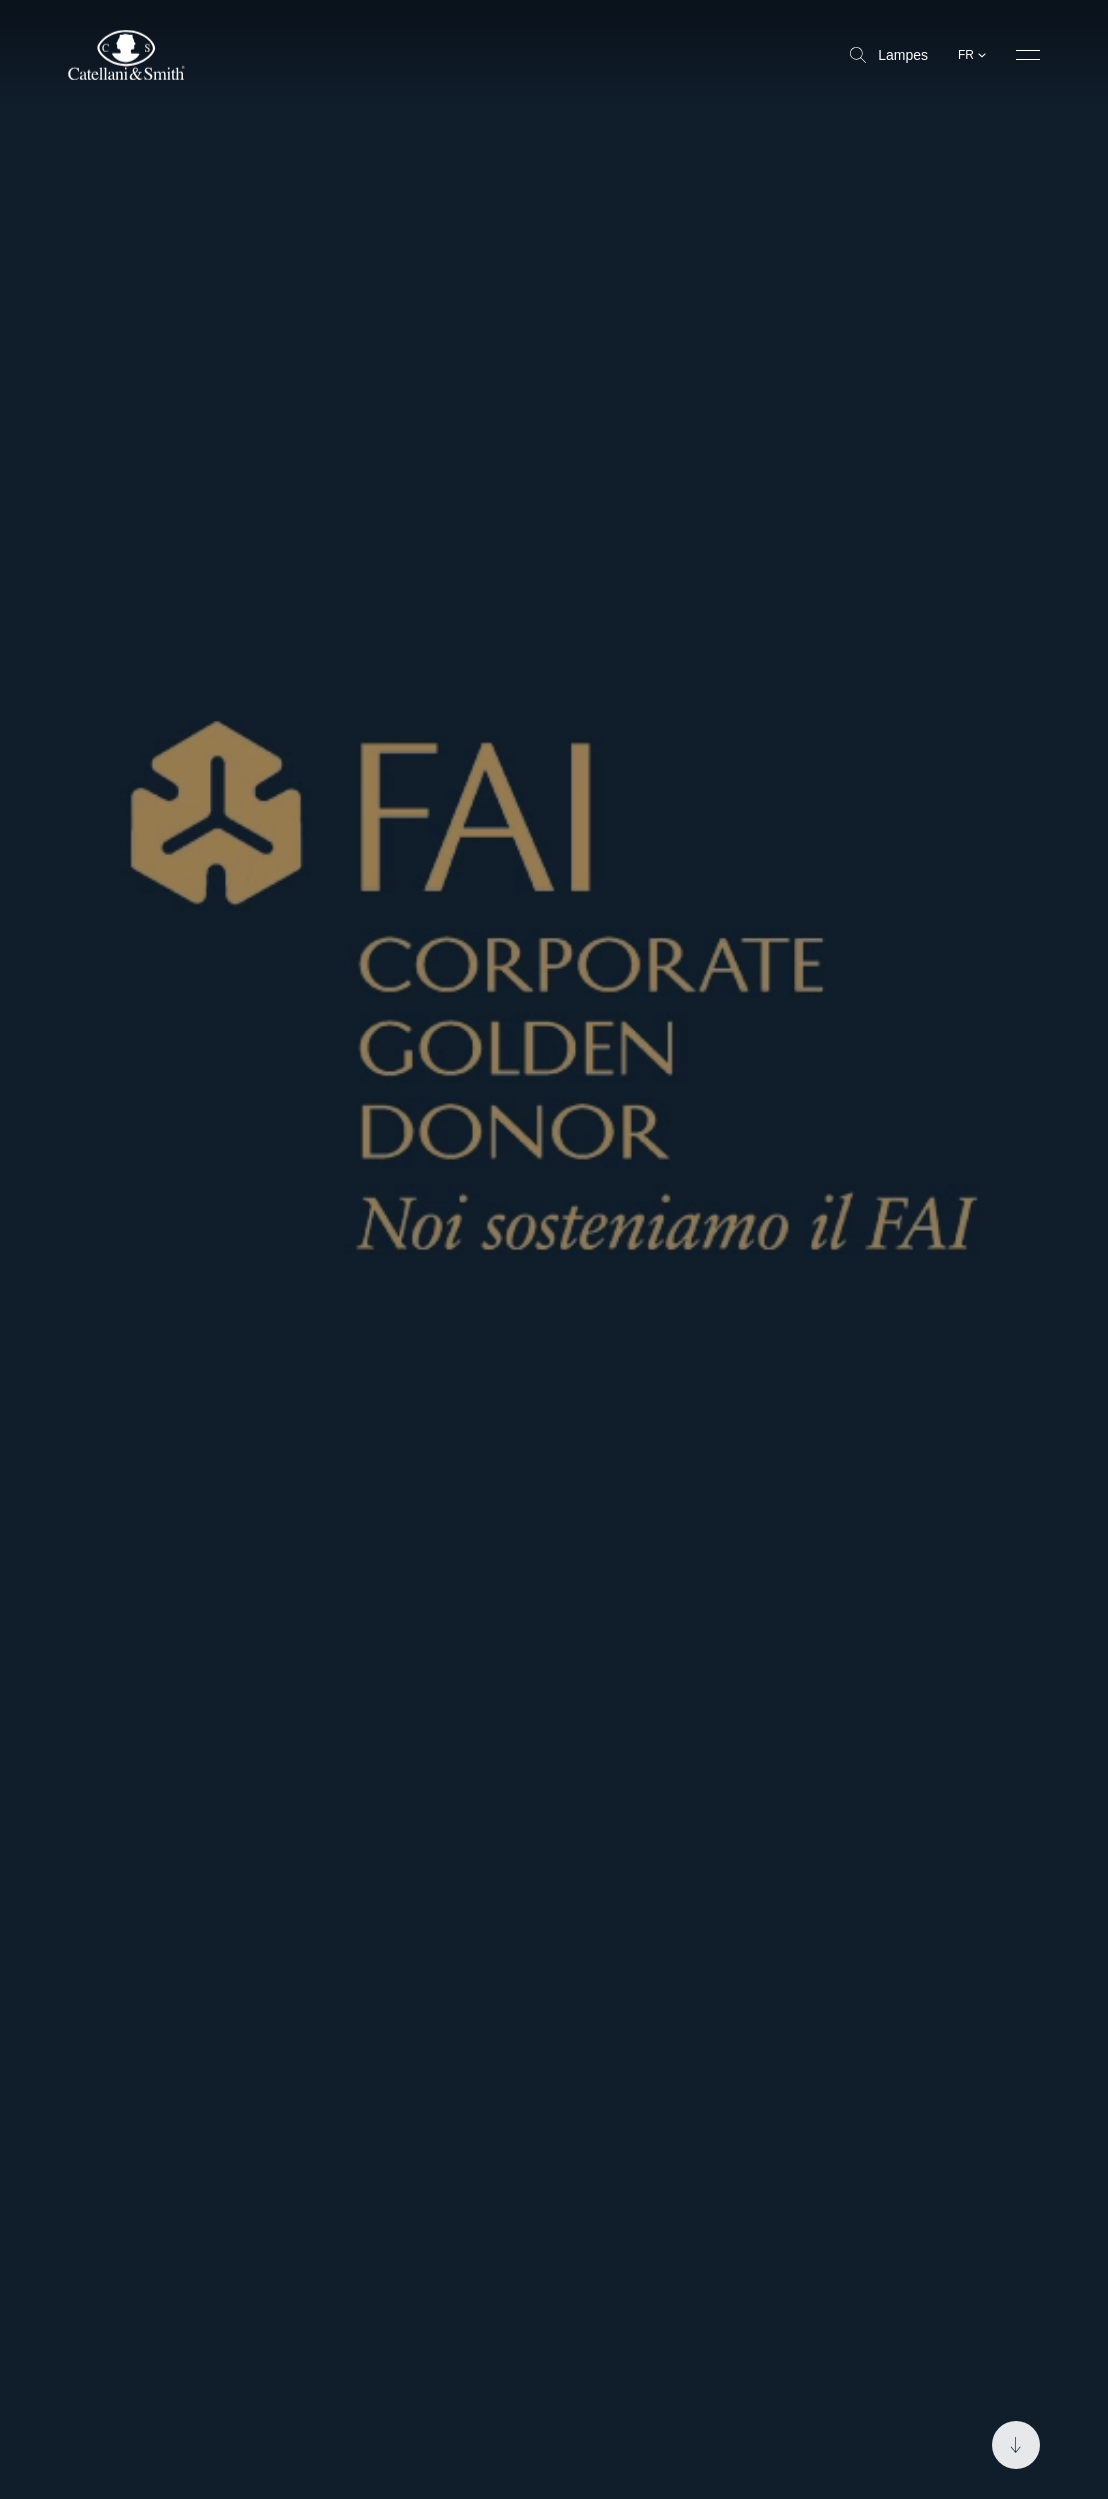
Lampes (889, 55)
